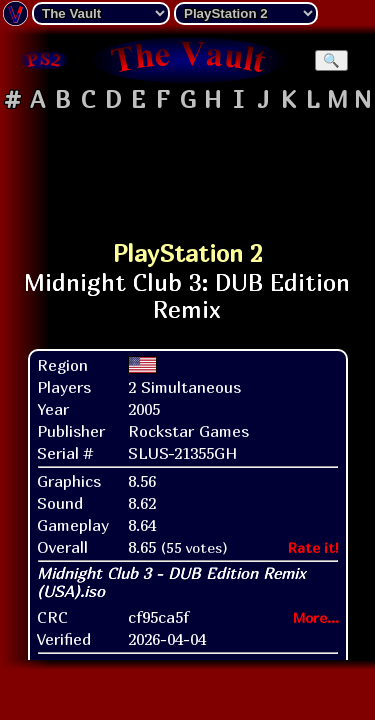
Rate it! (313, 547)
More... (316, 617)
